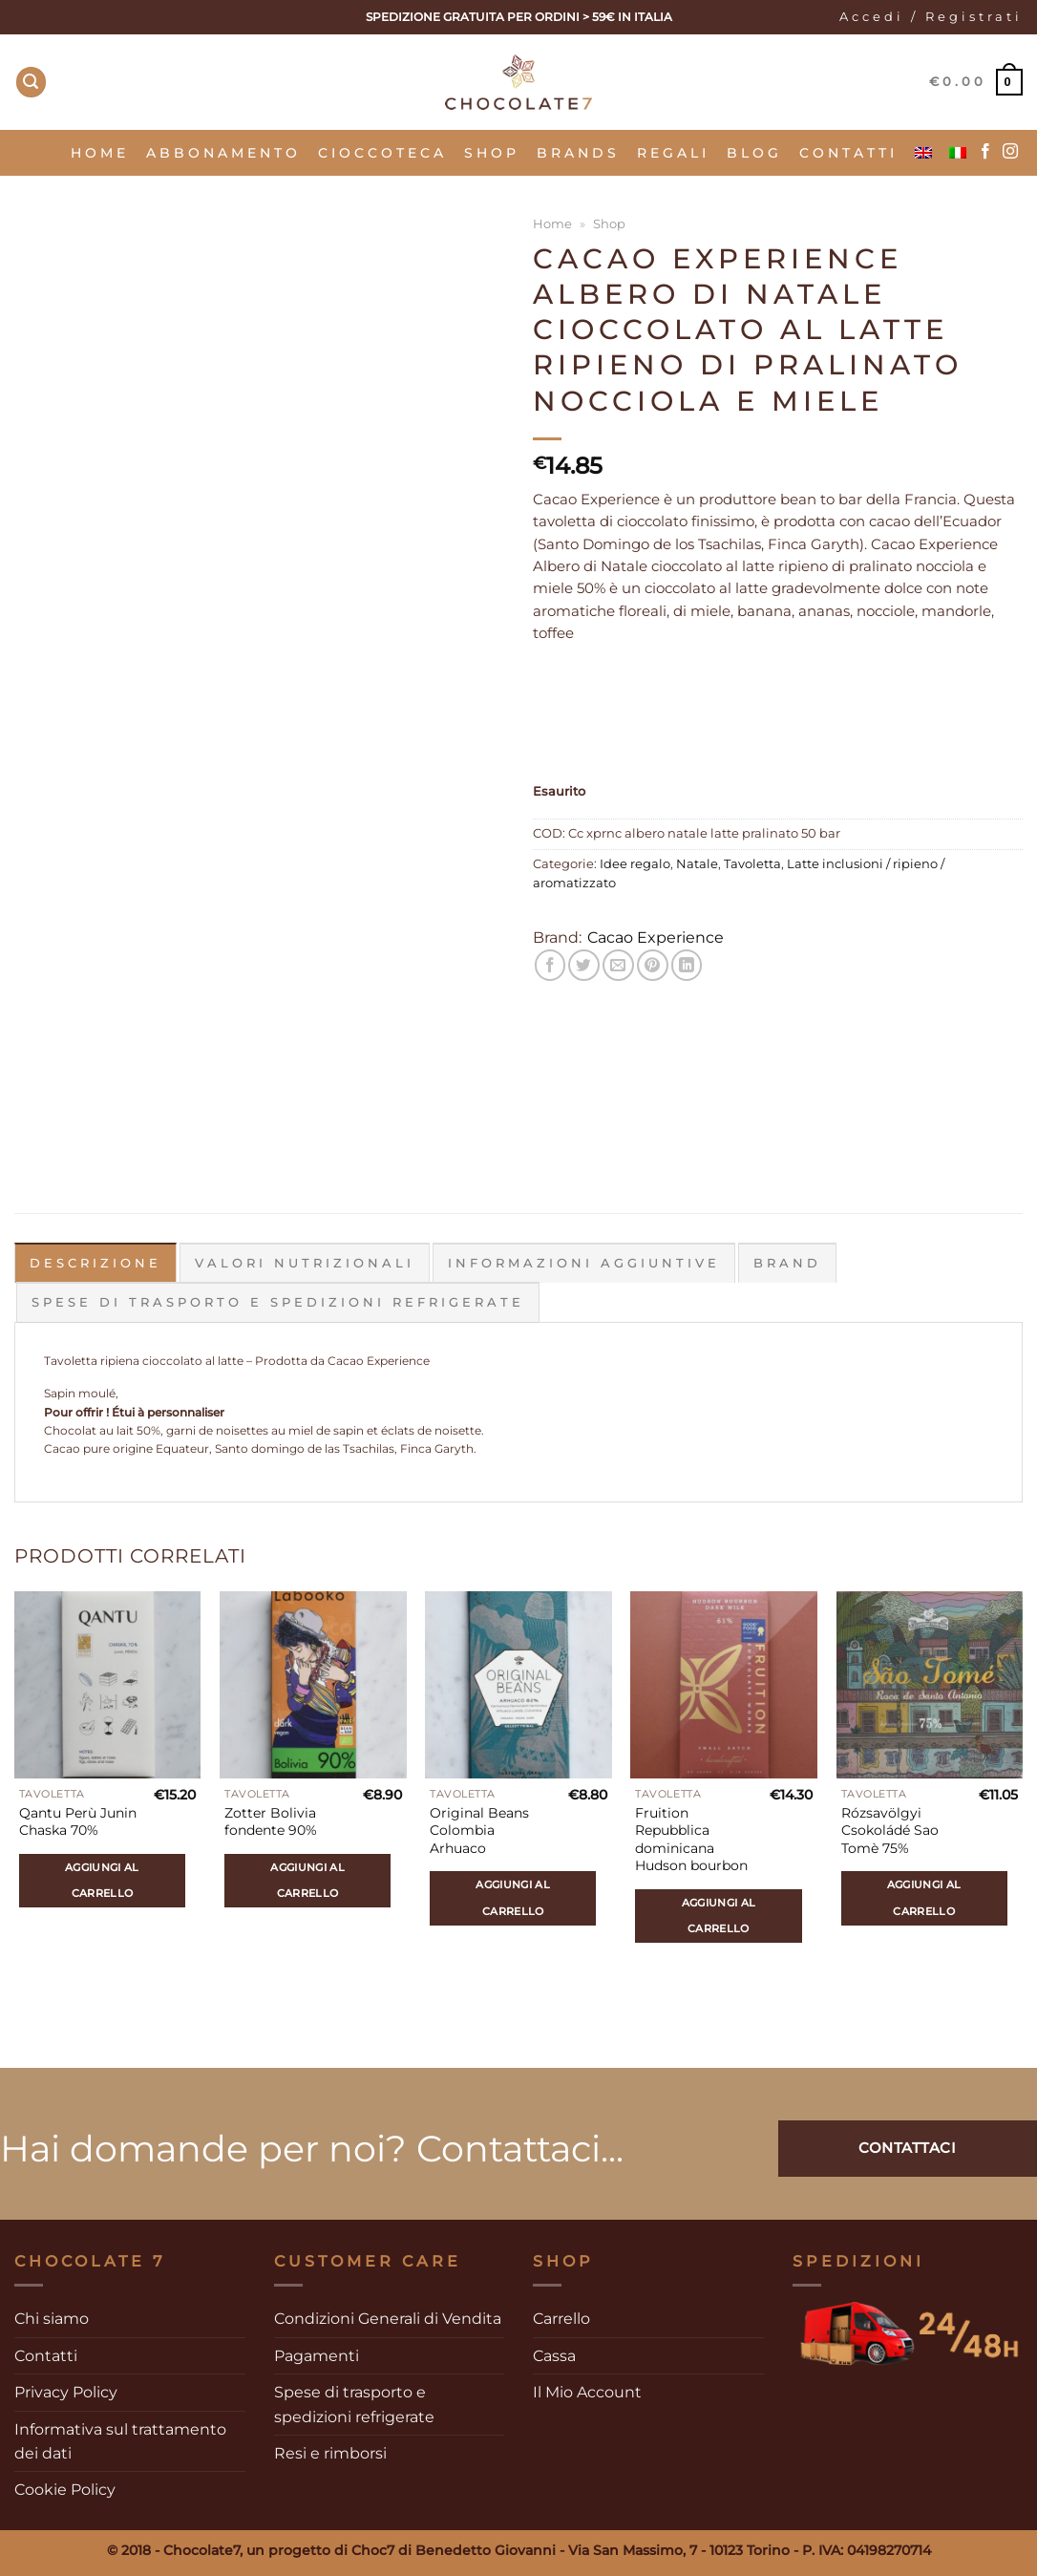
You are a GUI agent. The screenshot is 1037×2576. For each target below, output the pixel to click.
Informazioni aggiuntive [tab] (584, 1263)
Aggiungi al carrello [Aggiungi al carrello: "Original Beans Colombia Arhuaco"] (513, 1897)
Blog (754, 152)
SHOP (491, 152)
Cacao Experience (655, 937)
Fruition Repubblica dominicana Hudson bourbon (691, 1839)
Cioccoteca (382, 152)
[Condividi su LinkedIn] (687, 965)
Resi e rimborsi (330, 2453)
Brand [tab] (787, 1263)
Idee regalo (635, 864)
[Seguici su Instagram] (1010, 151)
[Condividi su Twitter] (584, 965)
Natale (697, 864)
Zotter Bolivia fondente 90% (270, 1822)
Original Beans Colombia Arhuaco (479, 1830)
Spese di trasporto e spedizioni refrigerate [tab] (278, 1302)
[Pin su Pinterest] (652, 965)
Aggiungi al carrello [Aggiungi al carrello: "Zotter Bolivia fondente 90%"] (307, 1880)
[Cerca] (31, 82)
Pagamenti (316, 2356)
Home (100, 152)
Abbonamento (223, 152)
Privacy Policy (65, 2392)
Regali (673, 152)
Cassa (554, 2356)
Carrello (561, 2319)
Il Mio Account (587, 2392)
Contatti (848, 152)
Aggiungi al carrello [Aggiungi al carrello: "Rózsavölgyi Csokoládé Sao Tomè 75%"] (924, 1897)
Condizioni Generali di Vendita (387, 2319)
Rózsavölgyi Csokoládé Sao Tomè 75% (890, 1830)
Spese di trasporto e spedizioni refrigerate (354, 2404)
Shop (609, 223)
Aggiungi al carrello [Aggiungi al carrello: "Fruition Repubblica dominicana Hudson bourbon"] (719, 1915)
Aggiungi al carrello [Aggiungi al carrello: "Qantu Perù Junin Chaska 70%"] (102, 1880)
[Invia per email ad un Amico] (618, 965)
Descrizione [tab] (95, 1263)
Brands (578, 152)
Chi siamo (51, 2319)
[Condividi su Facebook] (550, 965)
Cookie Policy (65, 2489)
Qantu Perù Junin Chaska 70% (78, 1822)
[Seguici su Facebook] (985, 151)
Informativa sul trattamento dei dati (120, 2441)
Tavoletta (752, 864)
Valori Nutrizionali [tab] (304, 1263)
